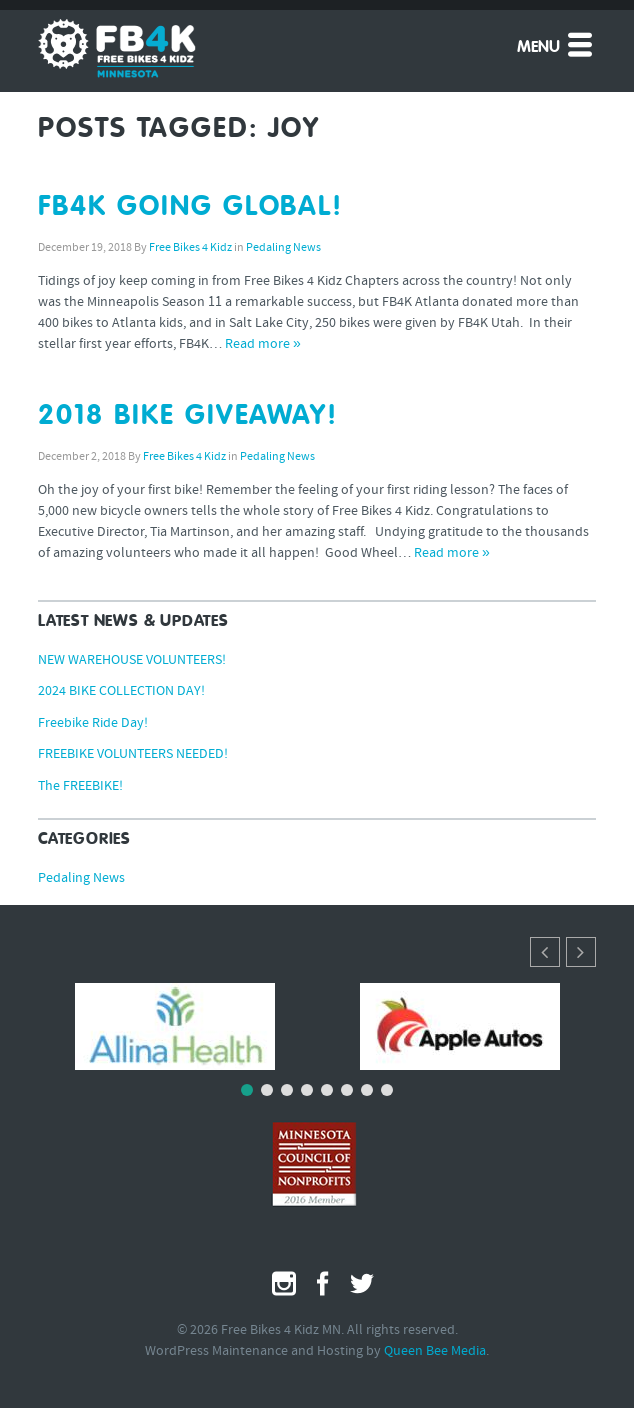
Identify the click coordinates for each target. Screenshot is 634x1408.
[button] (581, 952)
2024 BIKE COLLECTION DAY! (121, 691)
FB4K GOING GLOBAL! (190, 207)
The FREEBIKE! (80, 786)
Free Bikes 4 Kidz (190, 248)
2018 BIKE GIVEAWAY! (188, 416)
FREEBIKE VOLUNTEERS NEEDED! (133, 754)
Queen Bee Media (435, 1351)
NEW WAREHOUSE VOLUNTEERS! (132, 660)
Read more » (263, 344)
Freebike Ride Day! (93, 723)
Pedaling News (283, 248)
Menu (556, 44)
